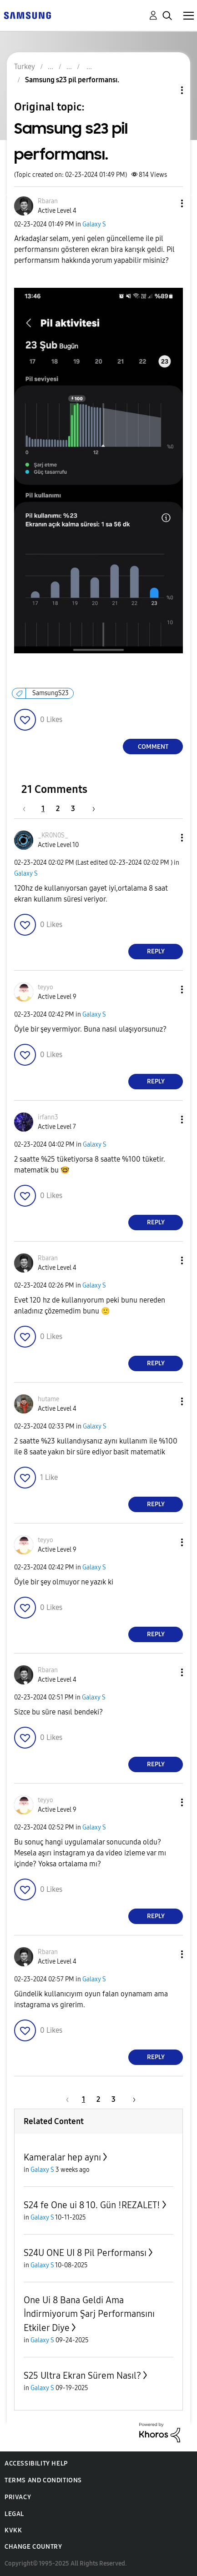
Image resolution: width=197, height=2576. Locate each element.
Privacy (18, 2497)
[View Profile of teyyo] (45, 987)
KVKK (13, 2530)
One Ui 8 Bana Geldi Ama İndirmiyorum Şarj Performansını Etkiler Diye (89, 2314)
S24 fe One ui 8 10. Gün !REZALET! (92, 2205)
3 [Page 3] (73, 808)
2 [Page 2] (58, 808)
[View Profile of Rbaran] (48, 201)
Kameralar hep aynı (62, 2157)
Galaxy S (94, 224)
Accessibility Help (36, 2463)
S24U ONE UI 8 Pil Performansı (85, 2252)
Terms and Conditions (43, 2480)
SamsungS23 (50, 693)
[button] (167, 203)
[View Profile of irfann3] (48, 1117)
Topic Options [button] (166, 90)
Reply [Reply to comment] (156, 951)
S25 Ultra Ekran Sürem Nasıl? (82, 2375)
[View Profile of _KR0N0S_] (53, 835)
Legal (14, 2514)
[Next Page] (90, 808)
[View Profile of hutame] (48, 1399)
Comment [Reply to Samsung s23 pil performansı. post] (153, 747)
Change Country (33, 2547)
